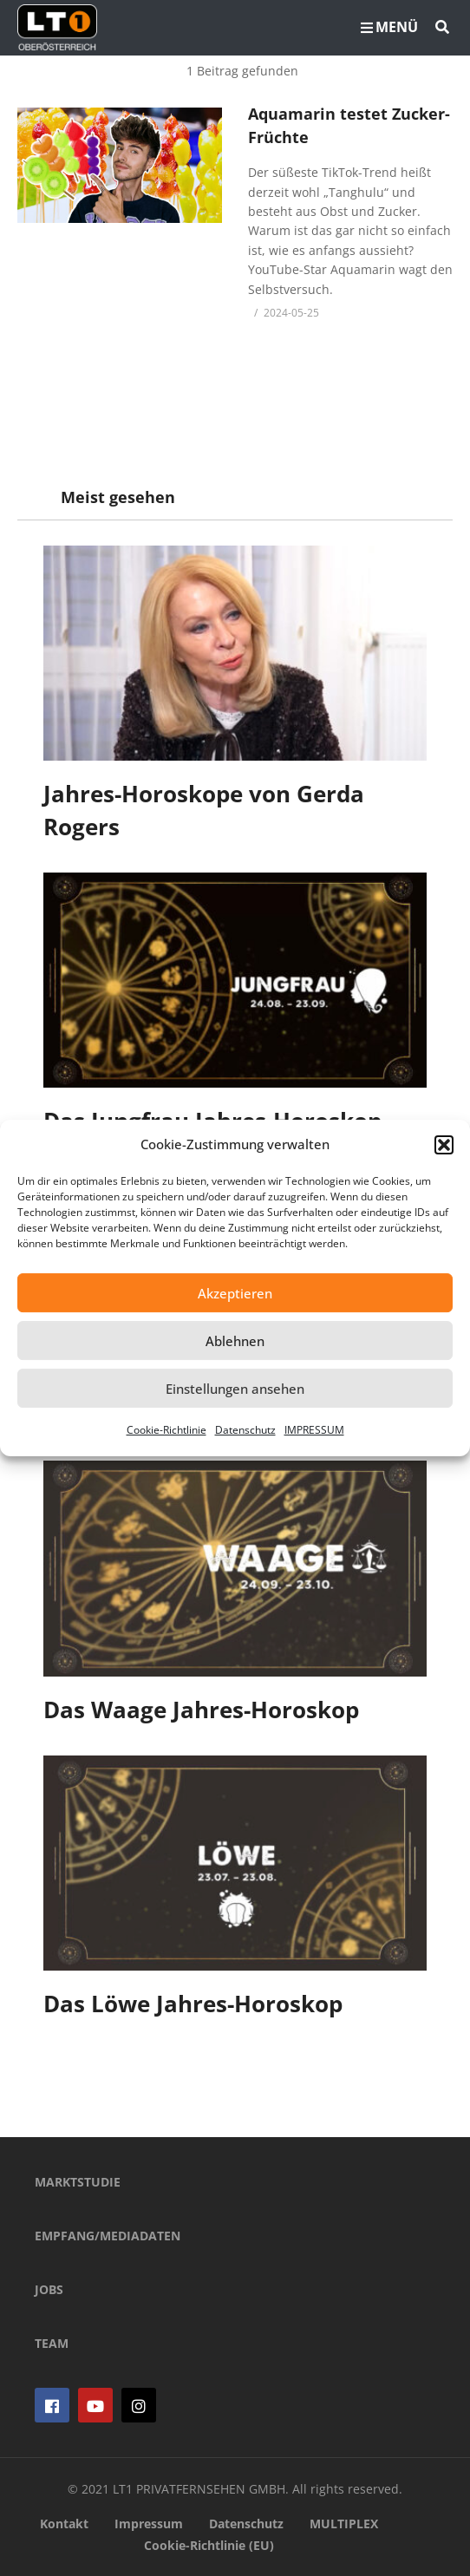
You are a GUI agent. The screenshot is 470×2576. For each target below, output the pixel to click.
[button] (444, 1145)
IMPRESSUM (314, 1429)
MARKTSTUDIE (78, 2182)
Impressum (148, 2523)
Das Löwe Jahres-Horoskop (193, 2003)
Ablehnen (235, 1341)
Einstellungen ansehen (235, 1388)
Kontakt (64, 2523)
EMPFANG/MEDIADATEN (107, 2235)
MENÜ (389, 26)
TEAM (52, 2343)
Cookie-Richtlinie (166, 1429)
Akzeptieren (235, 1293)
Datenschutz (245, 1429)
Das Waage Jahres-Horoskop (201, 1709)
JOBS (49, 2289)
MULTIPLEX (344, 2523)
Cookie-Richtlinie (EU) (209, 2545)
